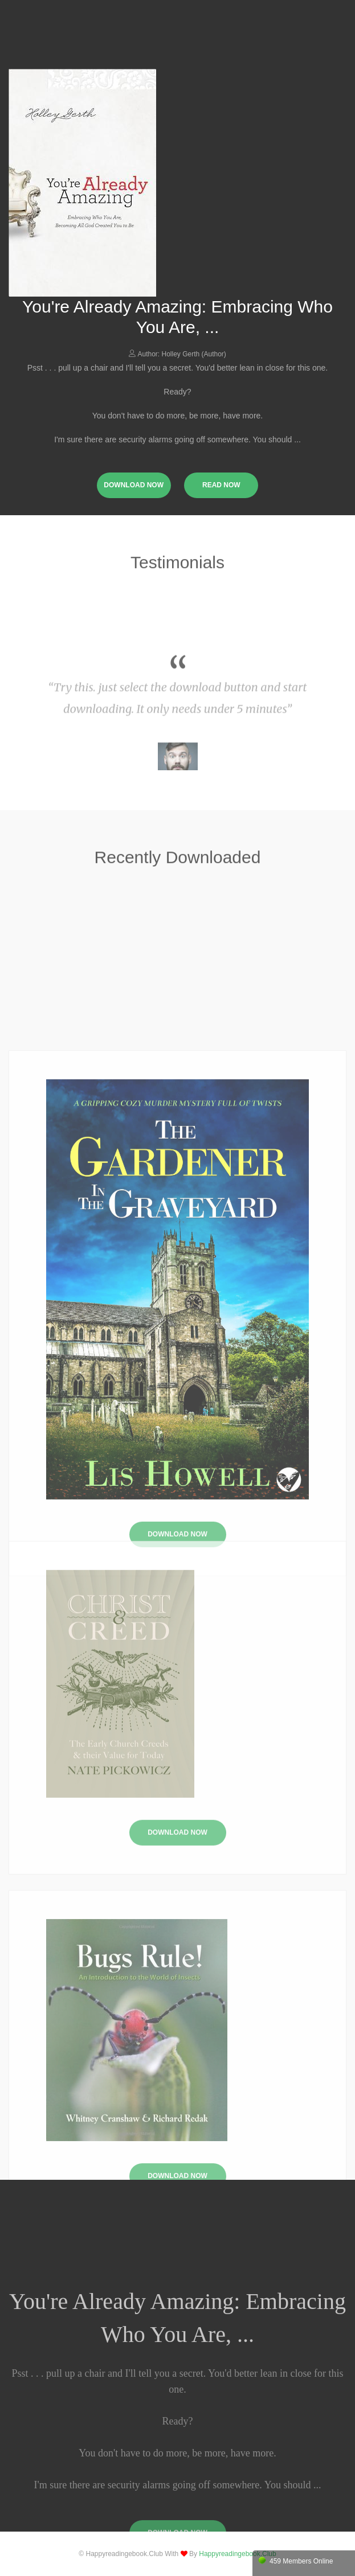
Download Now (177, 1914)
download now (134, 485)
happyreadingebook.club (237, 2554)
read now (221, 485)
